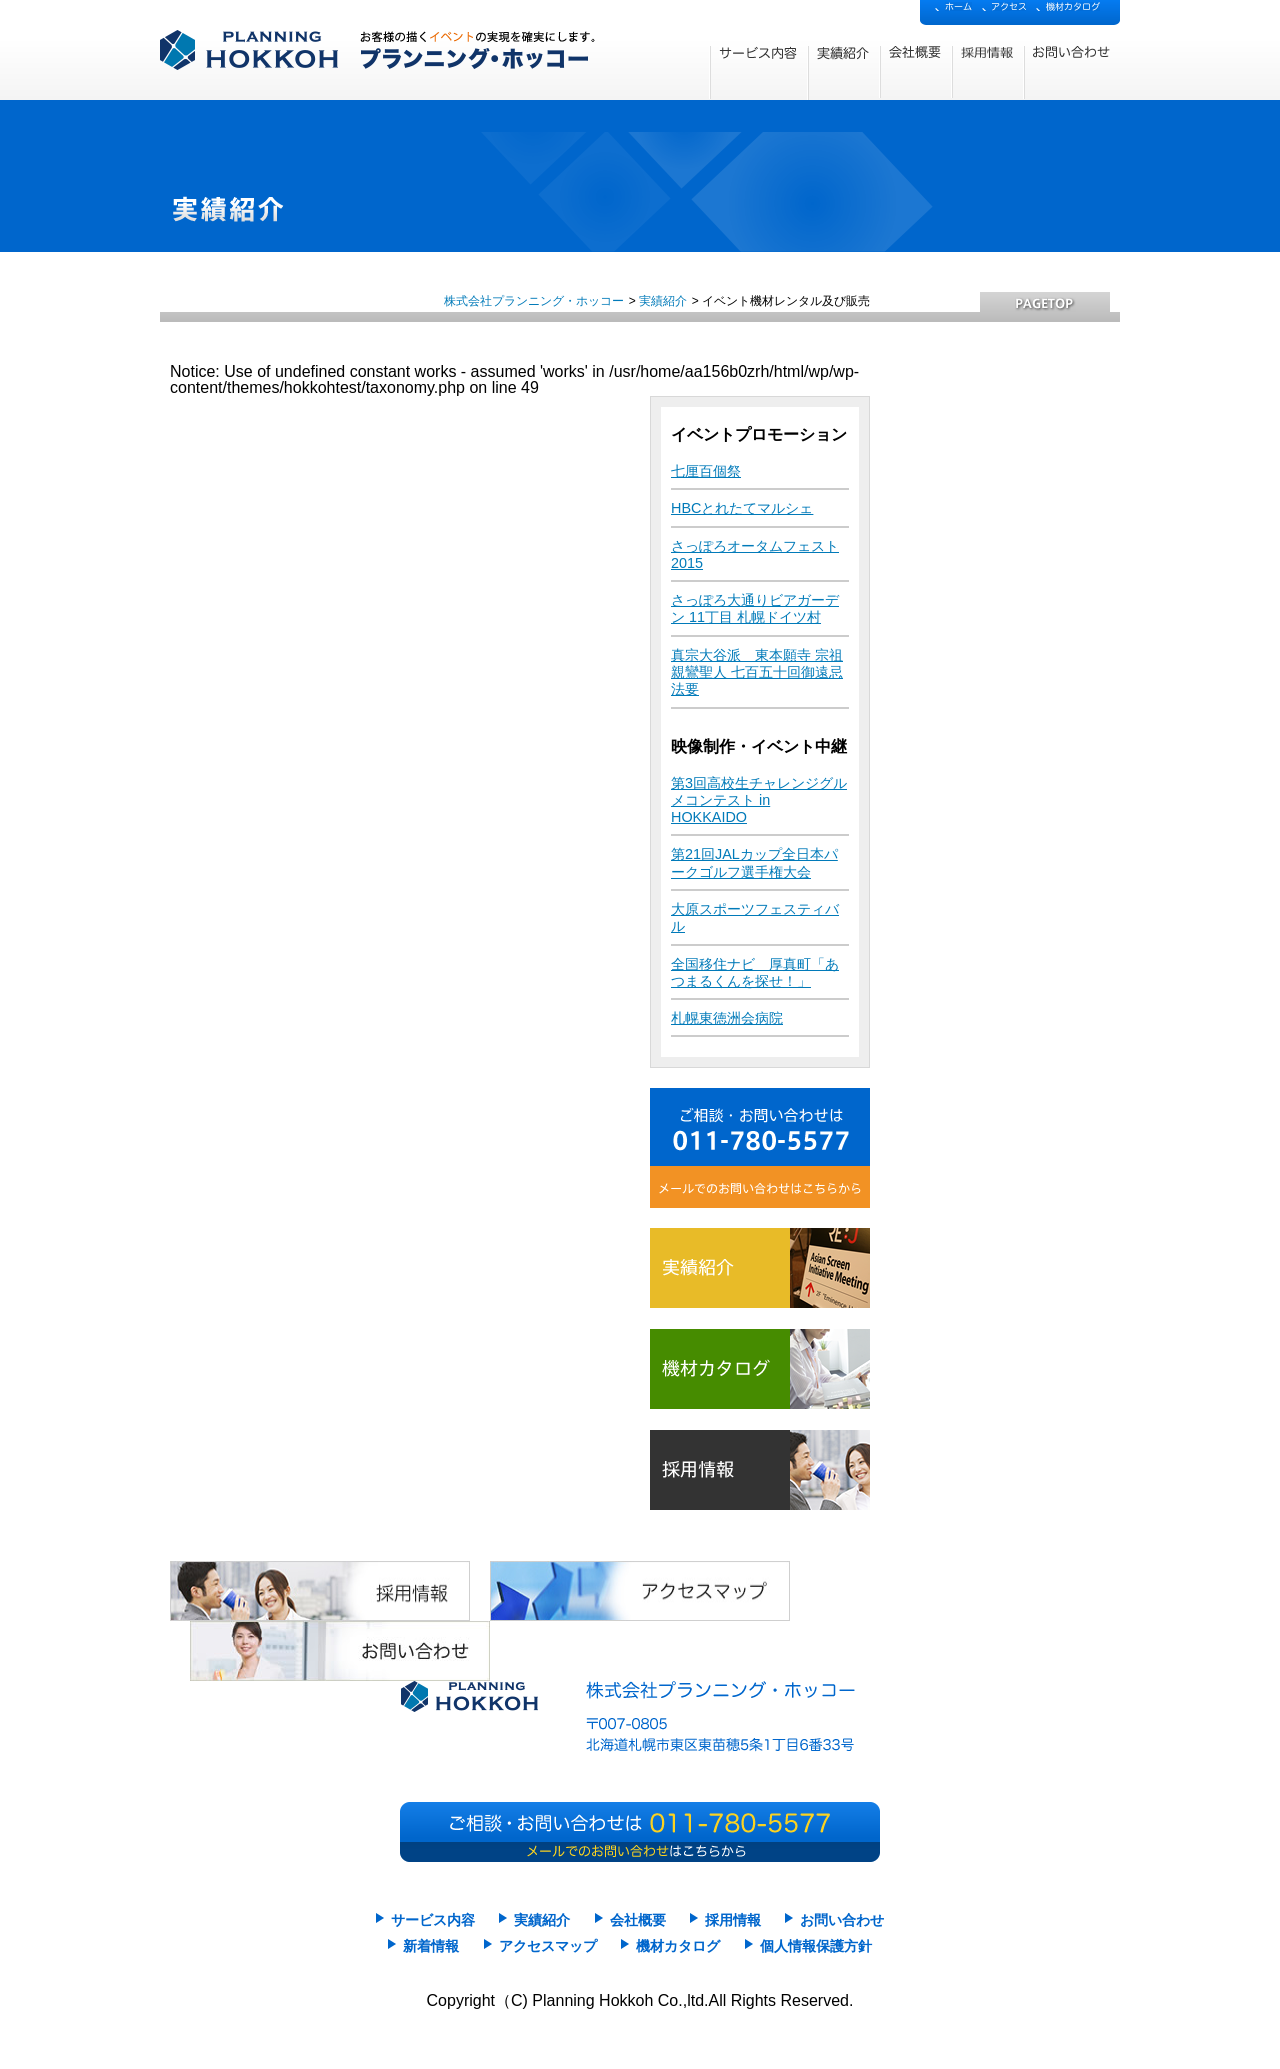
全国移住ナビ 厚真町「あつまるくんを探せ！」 (755, 972)
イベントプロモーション (759, 434)
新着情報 (431, 1946)
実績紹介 (663, 301)
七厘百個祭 (706, 471)
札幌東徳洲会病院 (727, 1018)
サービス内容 (433, 1920)
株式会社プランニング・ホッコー (534, 301)
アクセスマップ (548, 1946)
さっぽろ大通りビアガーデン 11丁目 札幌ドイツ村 (755, 608)
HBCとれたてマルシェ (742, 508)
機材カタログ (678, 1946)
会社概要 (638, 1920)
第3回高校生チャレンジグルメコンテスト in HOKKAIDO (759, 800)
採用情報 (733, 1920)
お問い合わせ (842, 1920)
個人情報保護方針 (816, 1946)
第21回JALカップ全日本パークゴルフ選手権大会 (754, 862)
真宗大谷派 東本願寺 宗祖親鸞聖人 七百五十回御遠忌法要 (757, 672)
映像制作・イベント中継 (759, 746)
